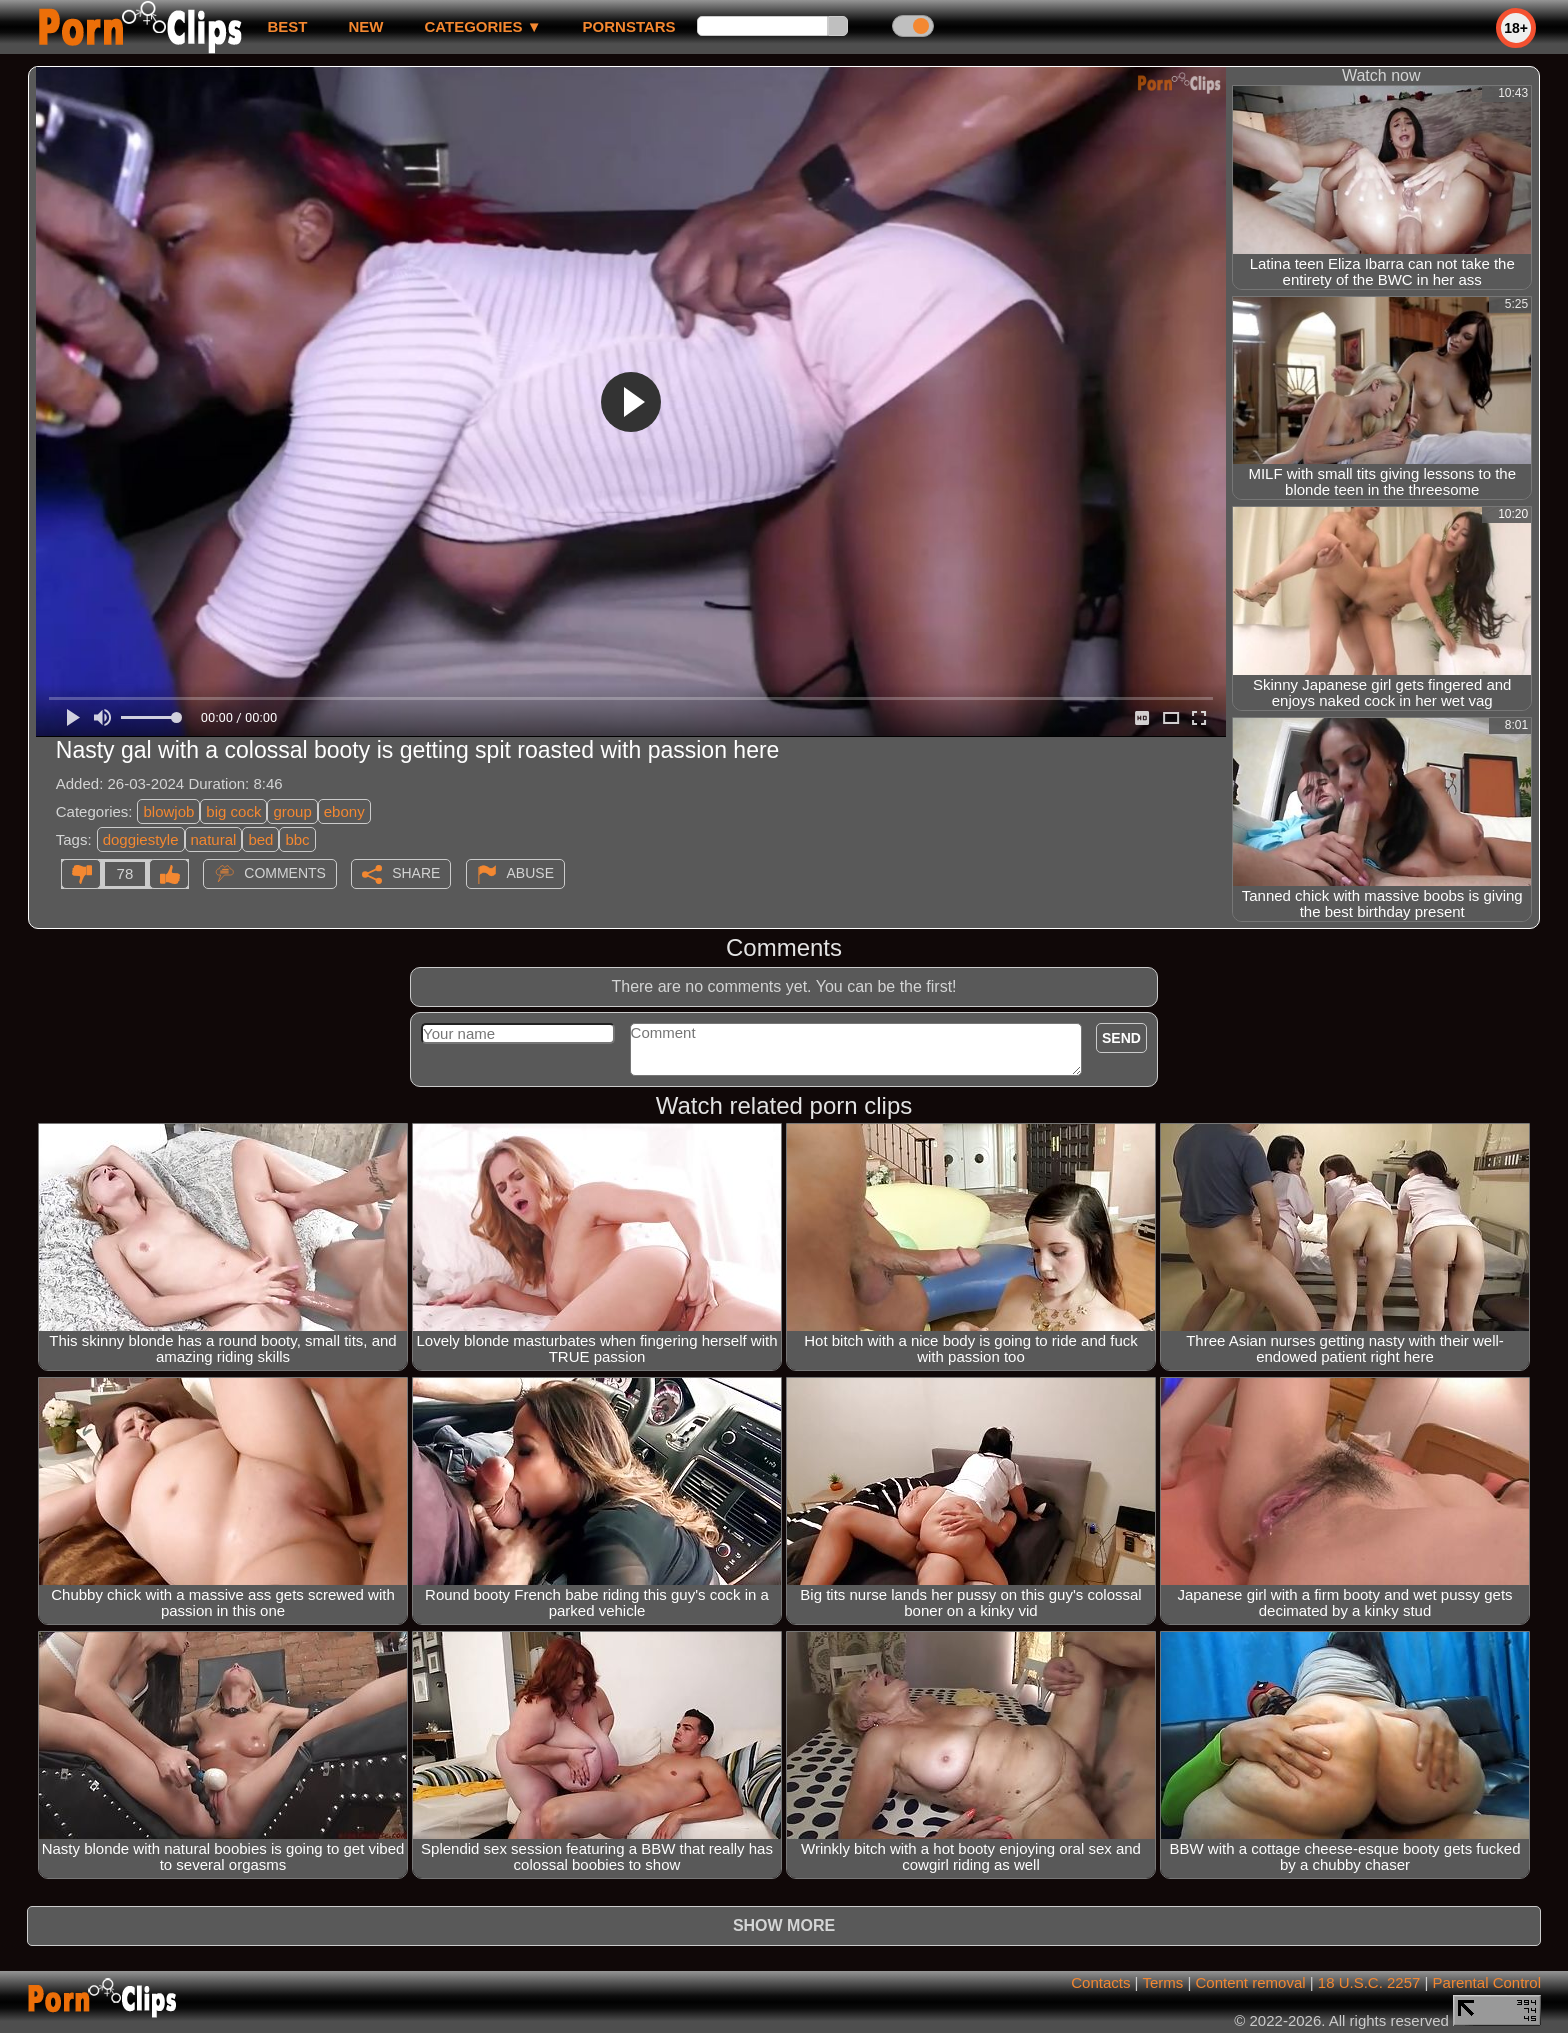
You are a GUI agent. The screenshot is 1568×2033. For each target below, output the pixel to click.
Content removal (1251, 1982)
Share (416, 873)
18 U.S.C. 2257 (1369, 1982)
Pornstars (629, 26)
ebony (344, 811)
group (292, 811)
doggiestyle (141, 839)
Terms (1162, 1982)
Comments (285, 873)
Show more (784, 1925)
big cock (233, 811)
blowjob (168, 811)
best (287, 26)
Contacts (1100, 1982)
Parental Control (1487, 1982)
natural (214, 839)
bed (260, 839)
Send (1121, 1038)
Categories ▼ (482, 26)
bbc (297, 839)
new (365, 26)
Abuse (530, 873)
